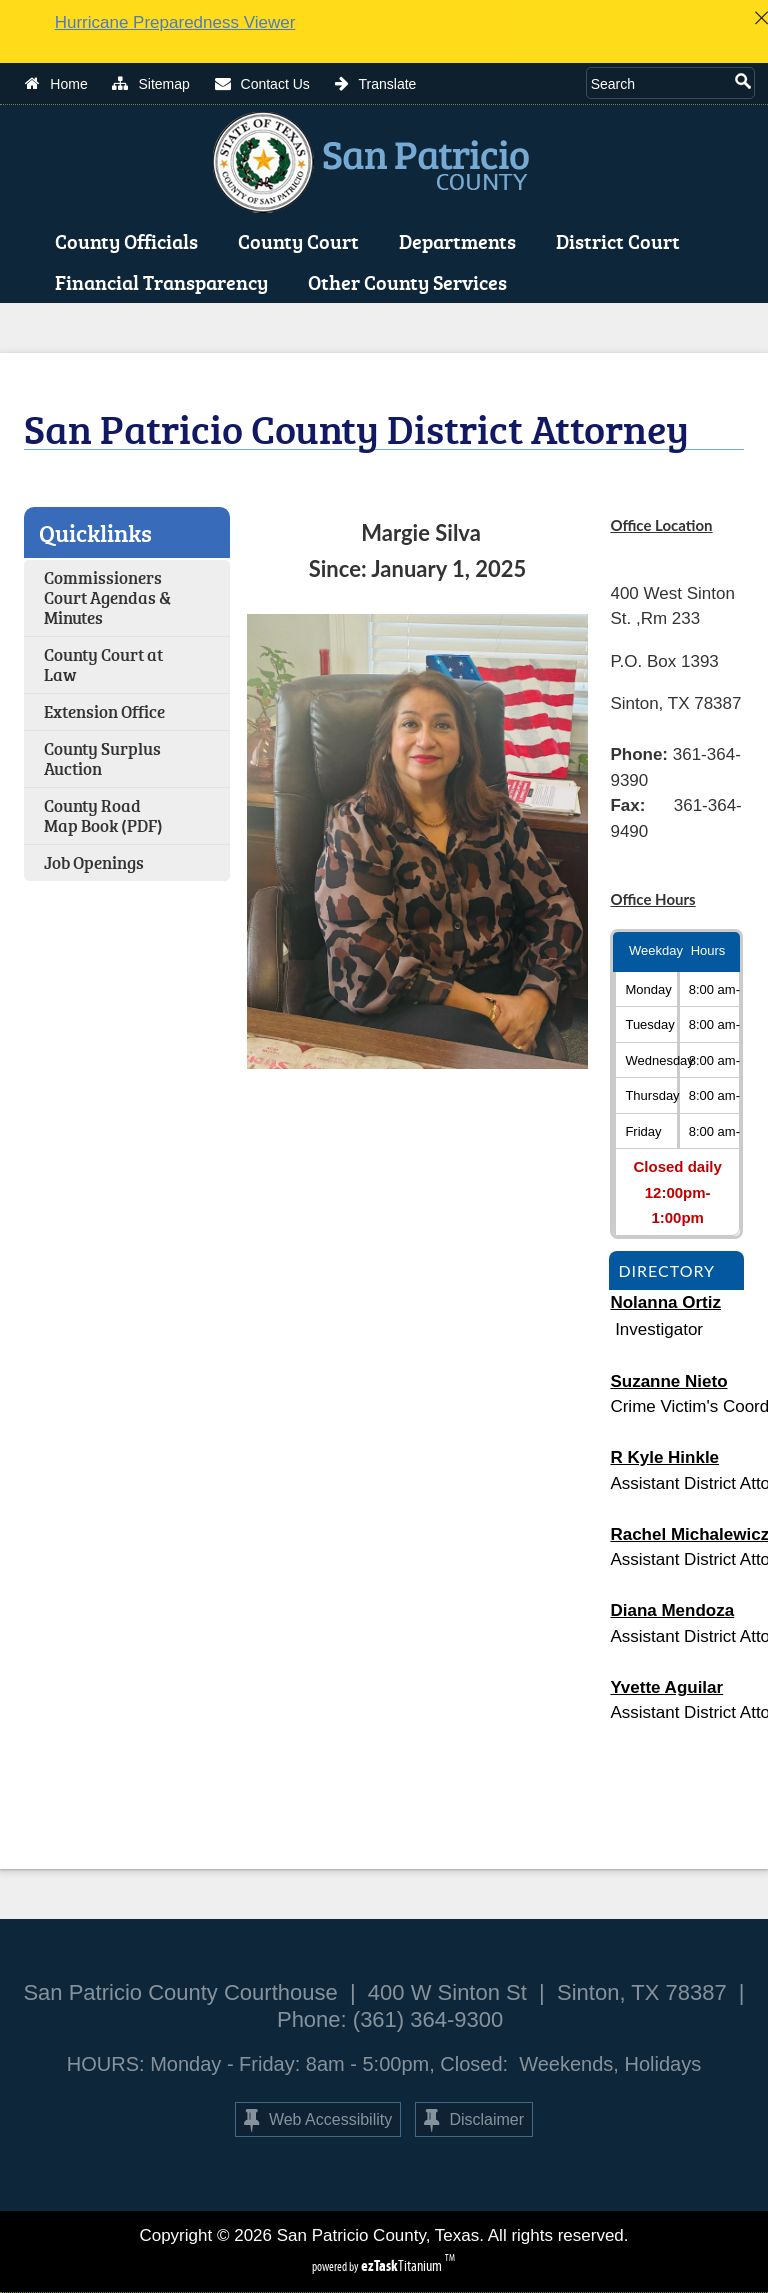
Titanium (403, 2265)
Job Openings (94, 862)
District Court (622, 241)
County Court (302, 241)
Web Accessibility (318, 2120)
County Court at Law (103, 664)
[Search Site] (658, 83)
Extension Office (104, 711)
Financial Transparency (165, 282)
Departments (461, 241)
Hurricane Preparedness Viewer (175, 22)
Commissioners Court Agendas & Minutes (107, 597)
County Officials (130, 241)
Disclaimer (474, 2120)
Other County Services (411, 282)
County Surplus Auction (102, 758)
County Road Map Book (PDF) (103, 815)
